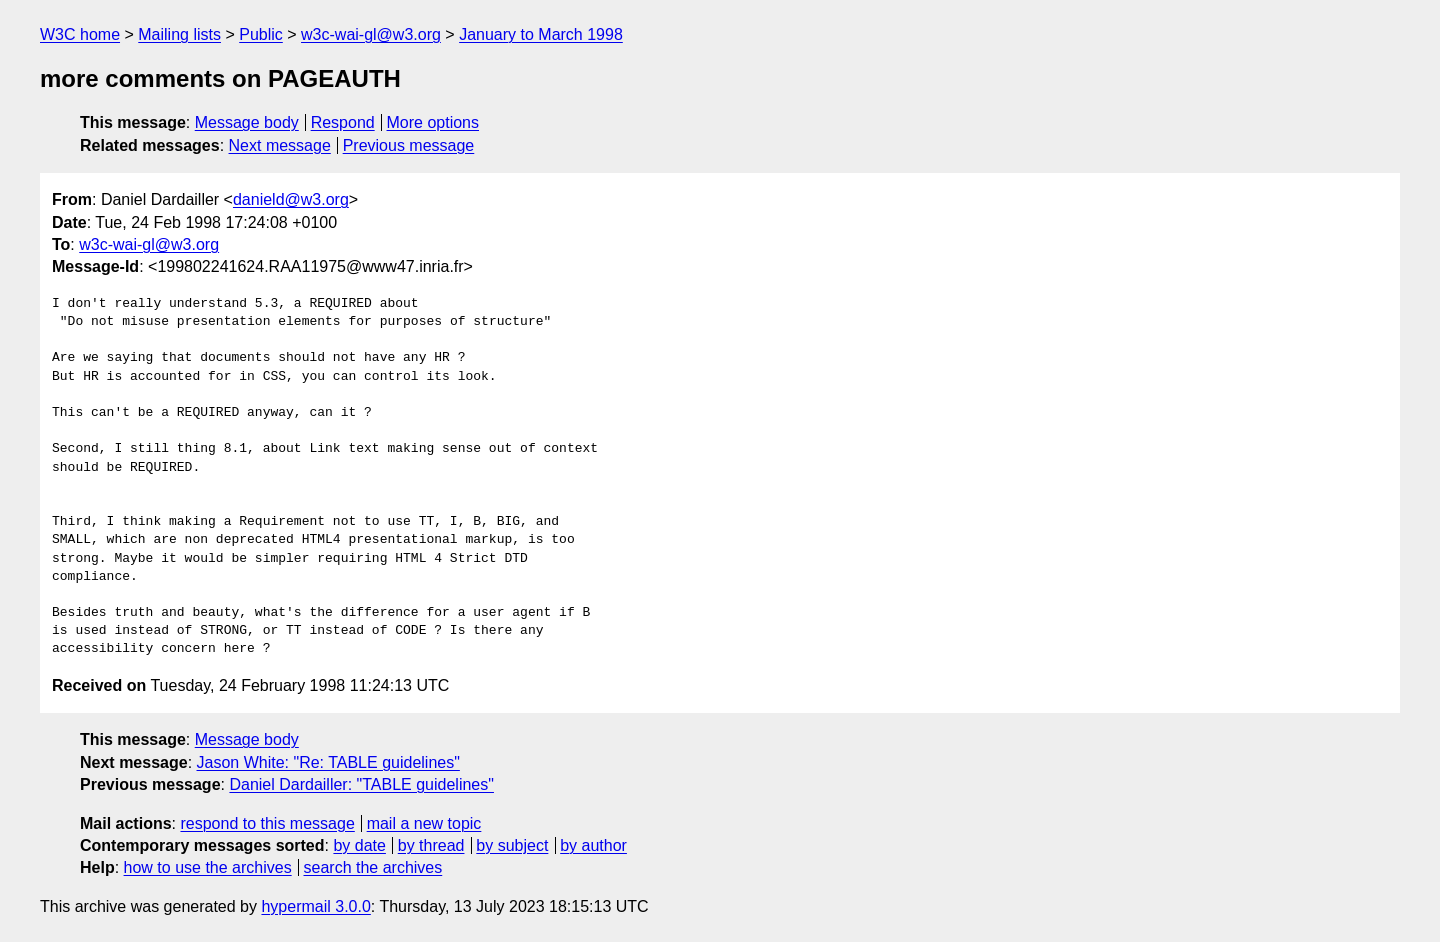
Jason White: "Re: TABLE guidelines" (328, 762)
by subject (512, 845)
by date (359, 845)
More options (433, 122)
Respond (343, 122)
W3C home (80, 34)
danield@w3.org (291, 199)
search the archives (373, 867)
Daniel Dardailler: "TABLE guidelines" (361, 784)
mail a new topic (424, 823)
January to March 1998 (541, 34)
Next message (280, 145)
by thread (431, 845)
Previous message (409, 145)
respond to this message (267, 823)
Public (261, 34)
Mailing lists (179, 34)
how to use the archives (208, 867)
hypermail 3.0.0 (315, 906)
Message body (247, 122)
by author (593, 845)
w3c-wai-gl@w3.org (371, 34)
